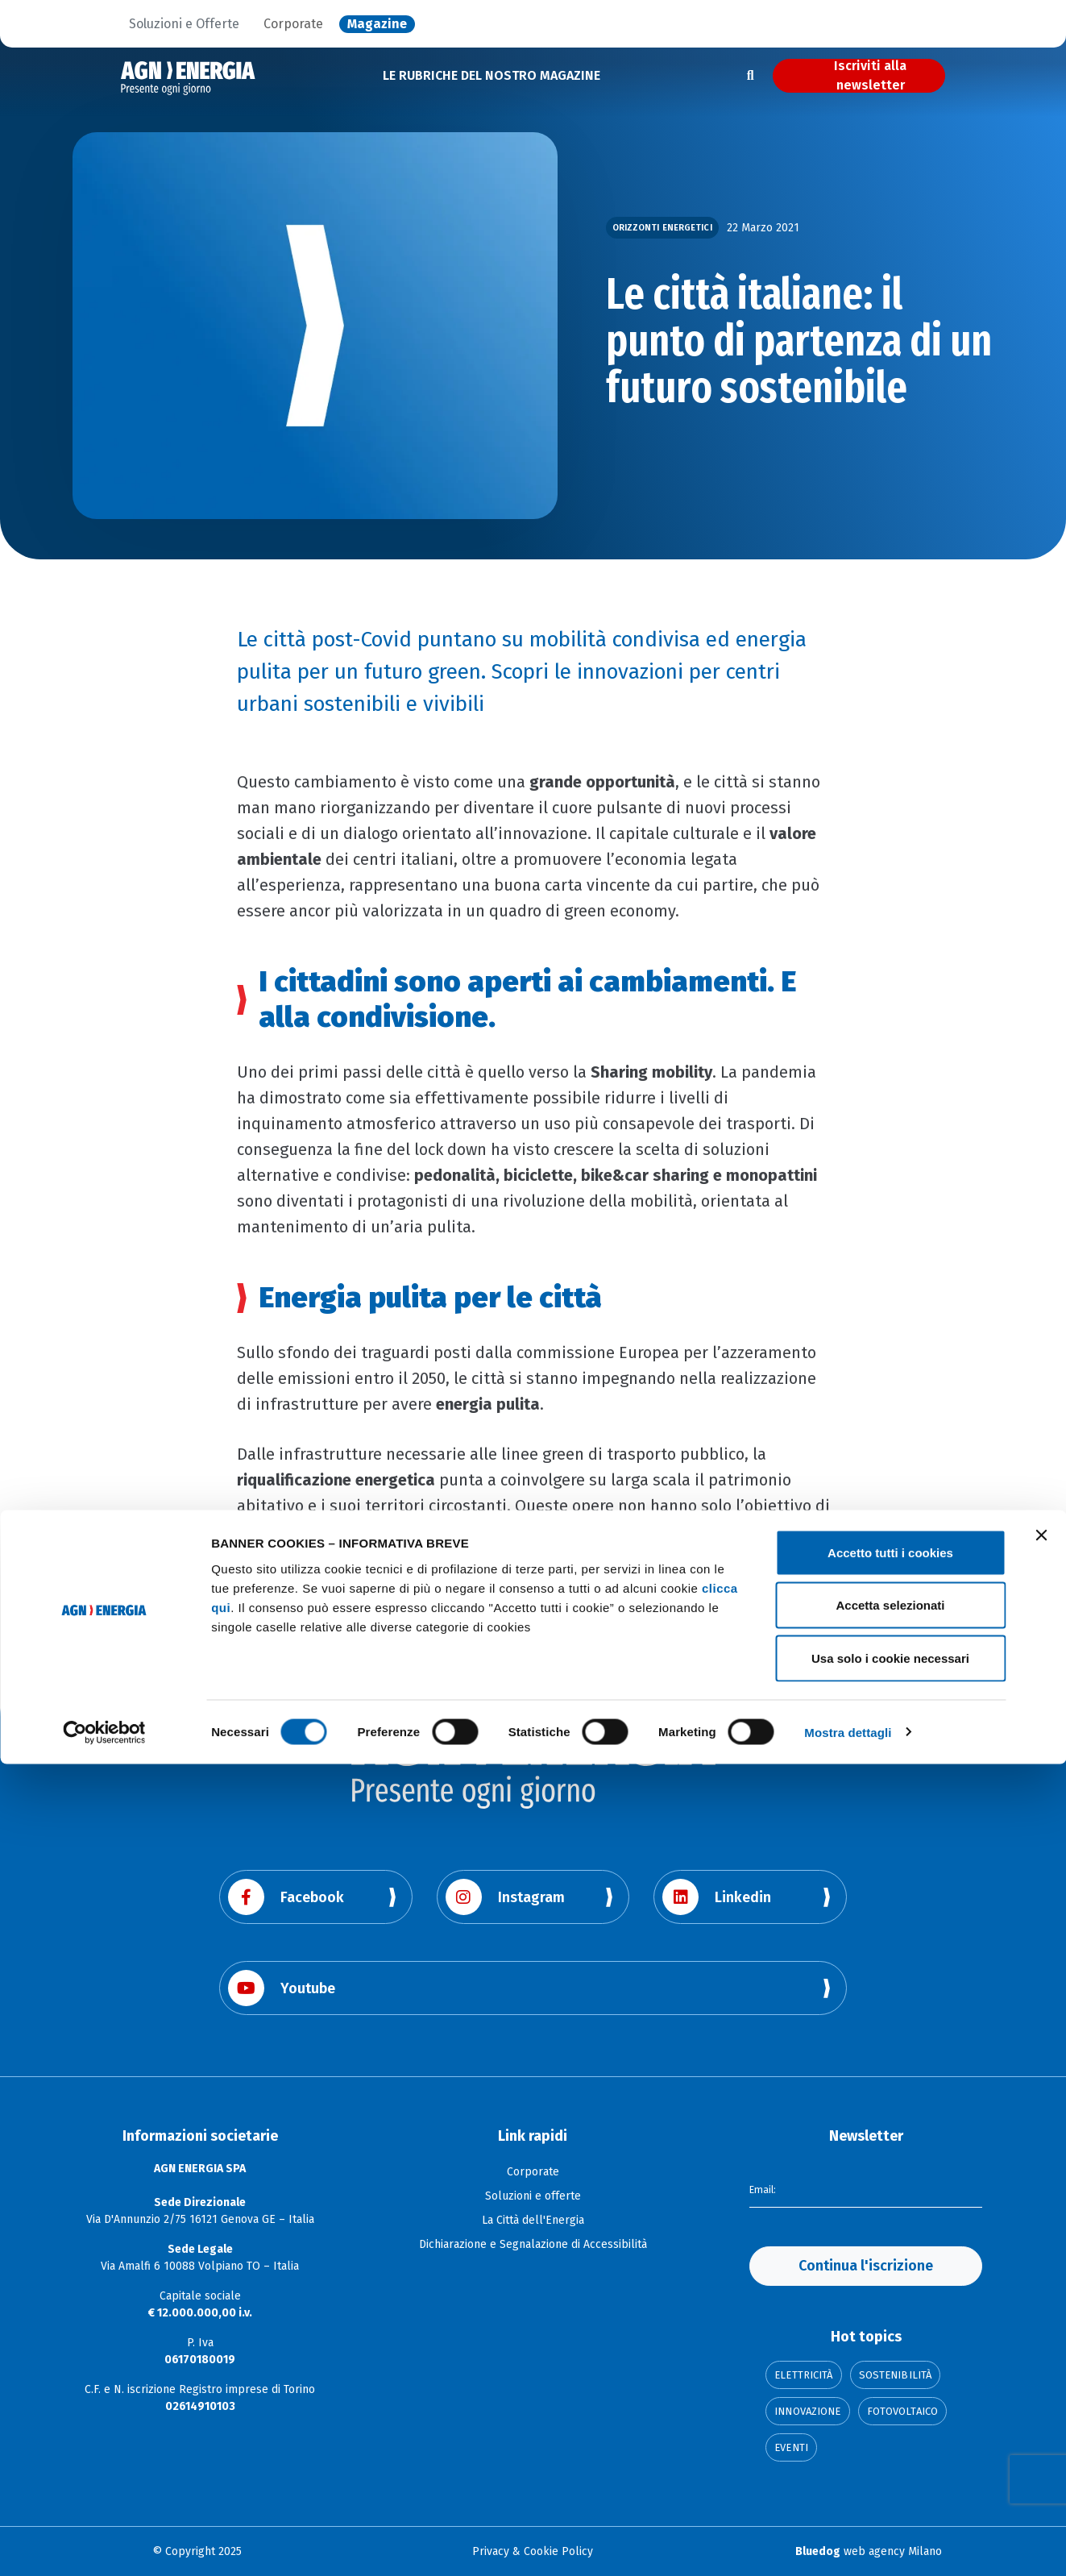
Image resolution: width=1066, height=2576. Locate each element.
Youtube (281, 1988)
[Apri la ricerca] (751, 75)
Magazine (377, 24)
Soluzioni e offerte (533, 2196)
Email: (764, 2187)
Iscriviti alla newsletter (870, 76)
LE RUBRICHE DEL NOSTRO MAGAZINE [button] (491, 75)
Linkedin (716, 1897)
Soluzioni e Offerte (184, 24)
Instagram (505, 1897)
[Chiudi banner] (1041, 2347)
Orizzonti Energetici (662, 227)
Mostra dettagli (847, 2544)
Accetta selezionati (890, 2417)
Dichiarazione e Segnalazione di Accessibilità (533, 2244)
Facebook (286, 1897)
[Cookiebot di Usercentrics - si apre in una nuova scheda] (104, 2544)
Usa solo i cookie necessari (890, 2470)
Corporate (293, 24)
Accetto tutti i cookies (890, 2364)
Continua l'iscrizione (865, 2266)
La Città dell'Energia (533, 2220)
